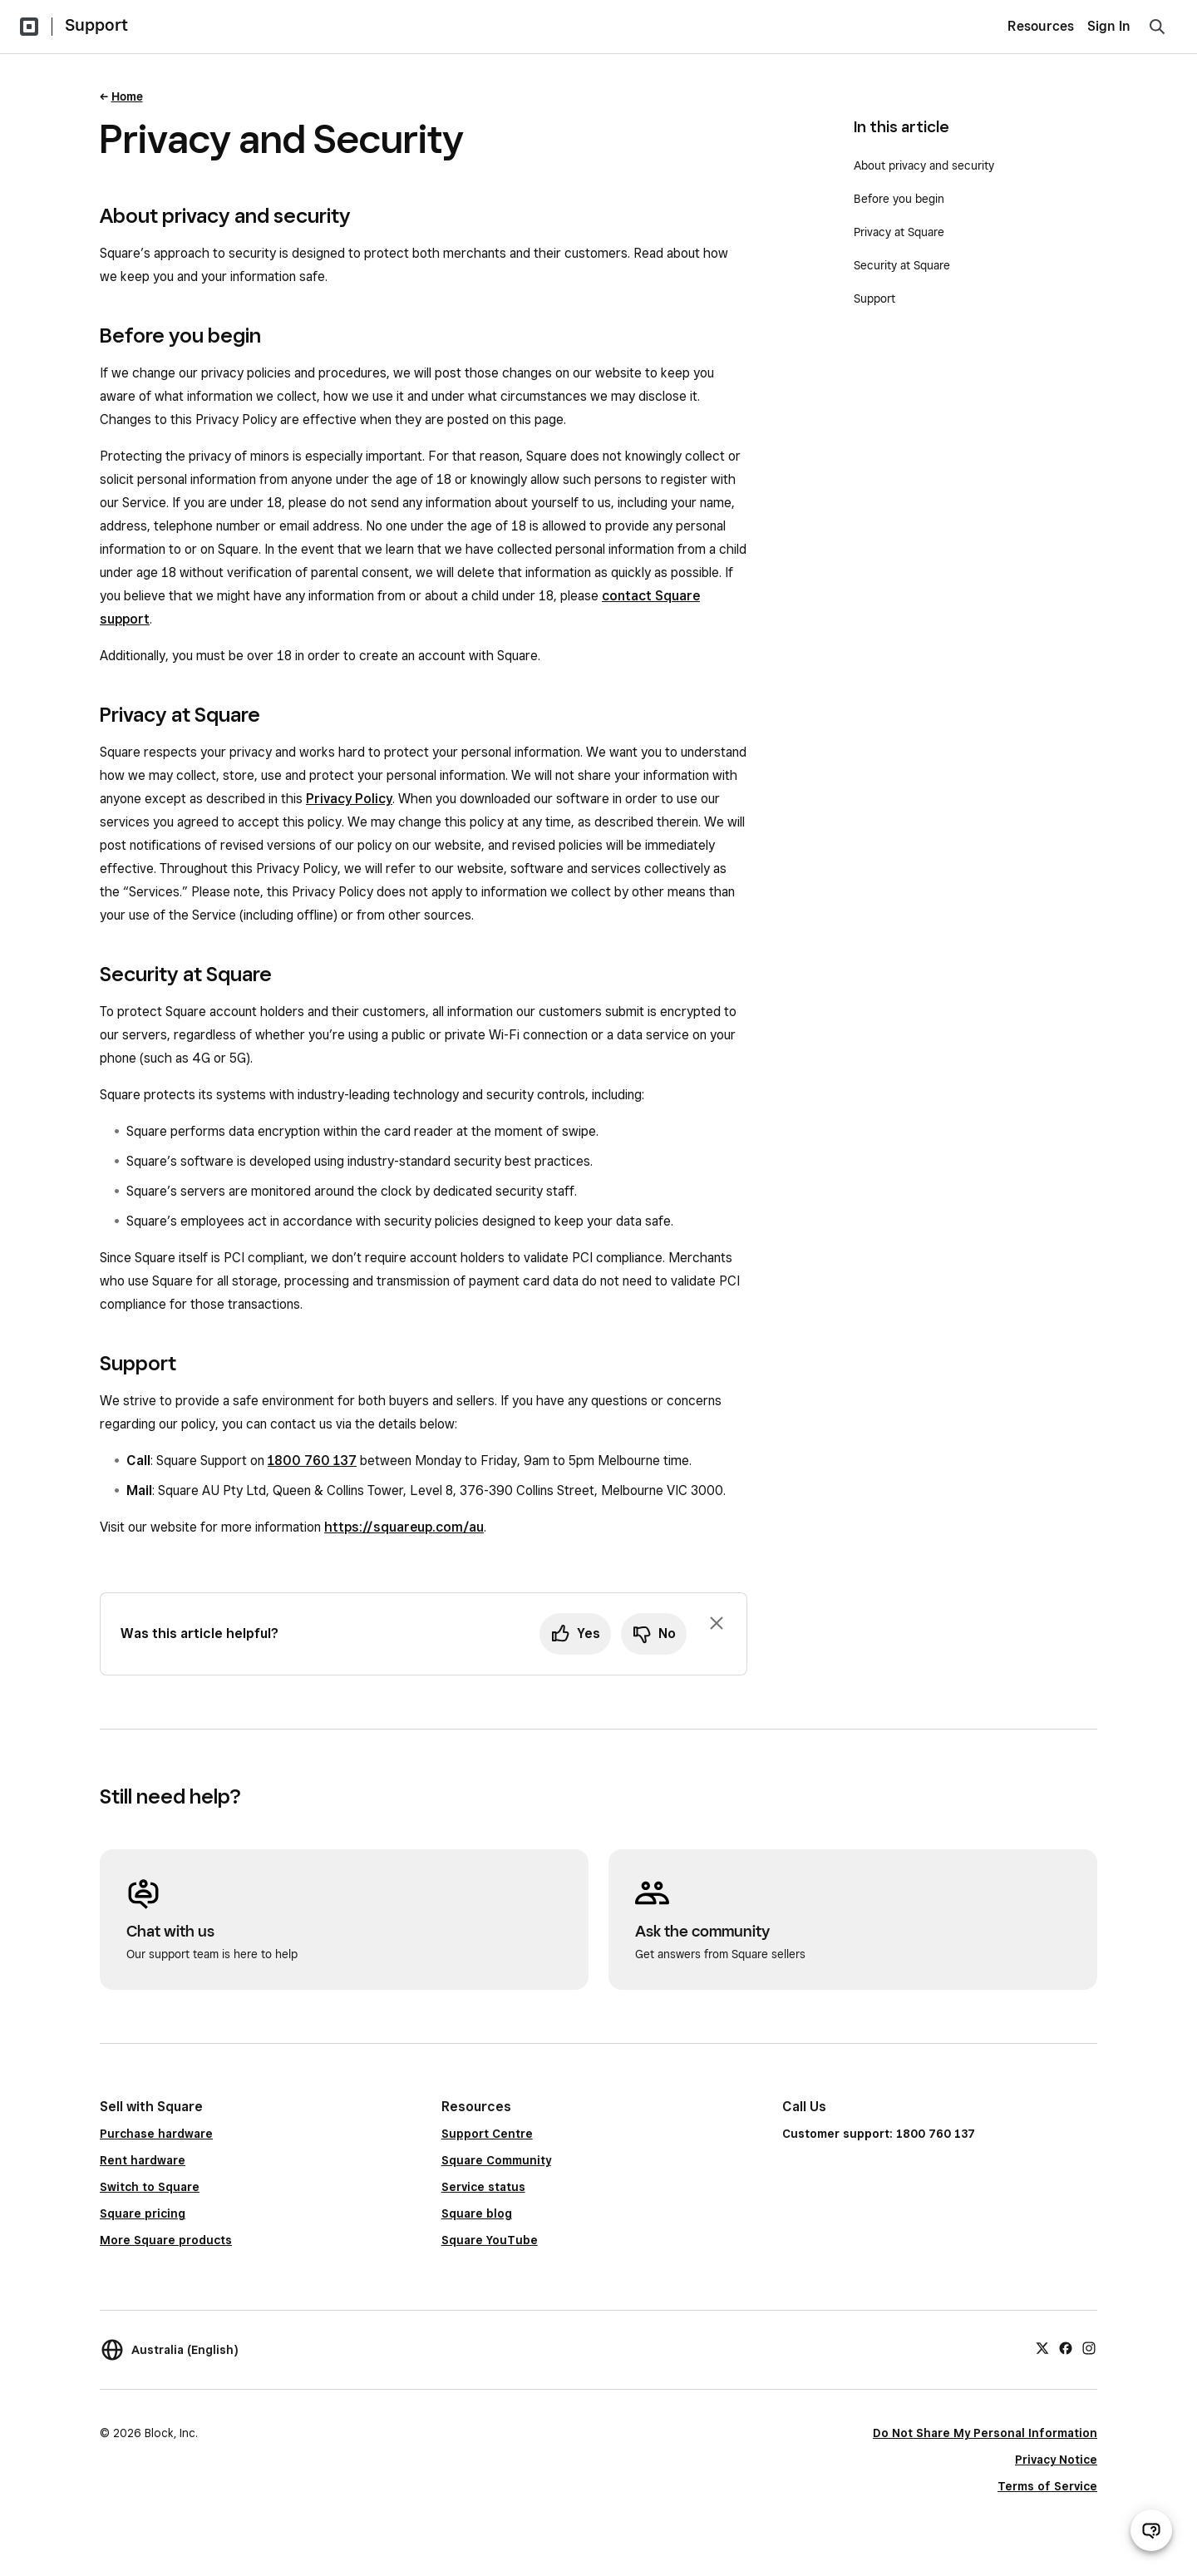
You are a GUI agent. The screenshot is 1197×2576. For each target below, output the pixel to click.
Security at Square (902, 265)
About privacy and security (924, 165)
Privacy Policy (349, 799)
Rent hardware (142, 2160)
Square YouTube (489, 2240)
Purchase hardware (156, 2133)
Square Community (496, 2160)
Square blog (476, 2213)
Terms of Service (1047, 2486)
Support (96, 25)
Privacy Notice (1056, 2459)
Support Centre (487, 2133)
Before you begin (899, 198)
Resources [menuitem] (1040, 26)
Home (127, 96)
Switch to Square (150, 2187)
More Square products (166, 2240)
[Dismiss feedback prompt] (717, 1623)
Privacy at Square (899, 232)
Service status (483, 2187)
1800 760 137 (312, 1460)
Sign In (1108, 26)
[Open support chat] (1151, 2530)
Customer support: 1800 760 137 (878, 2133)
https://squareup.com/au (404, 1527)
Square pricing (142, 2213)
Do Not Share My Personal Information (985, 2433)
